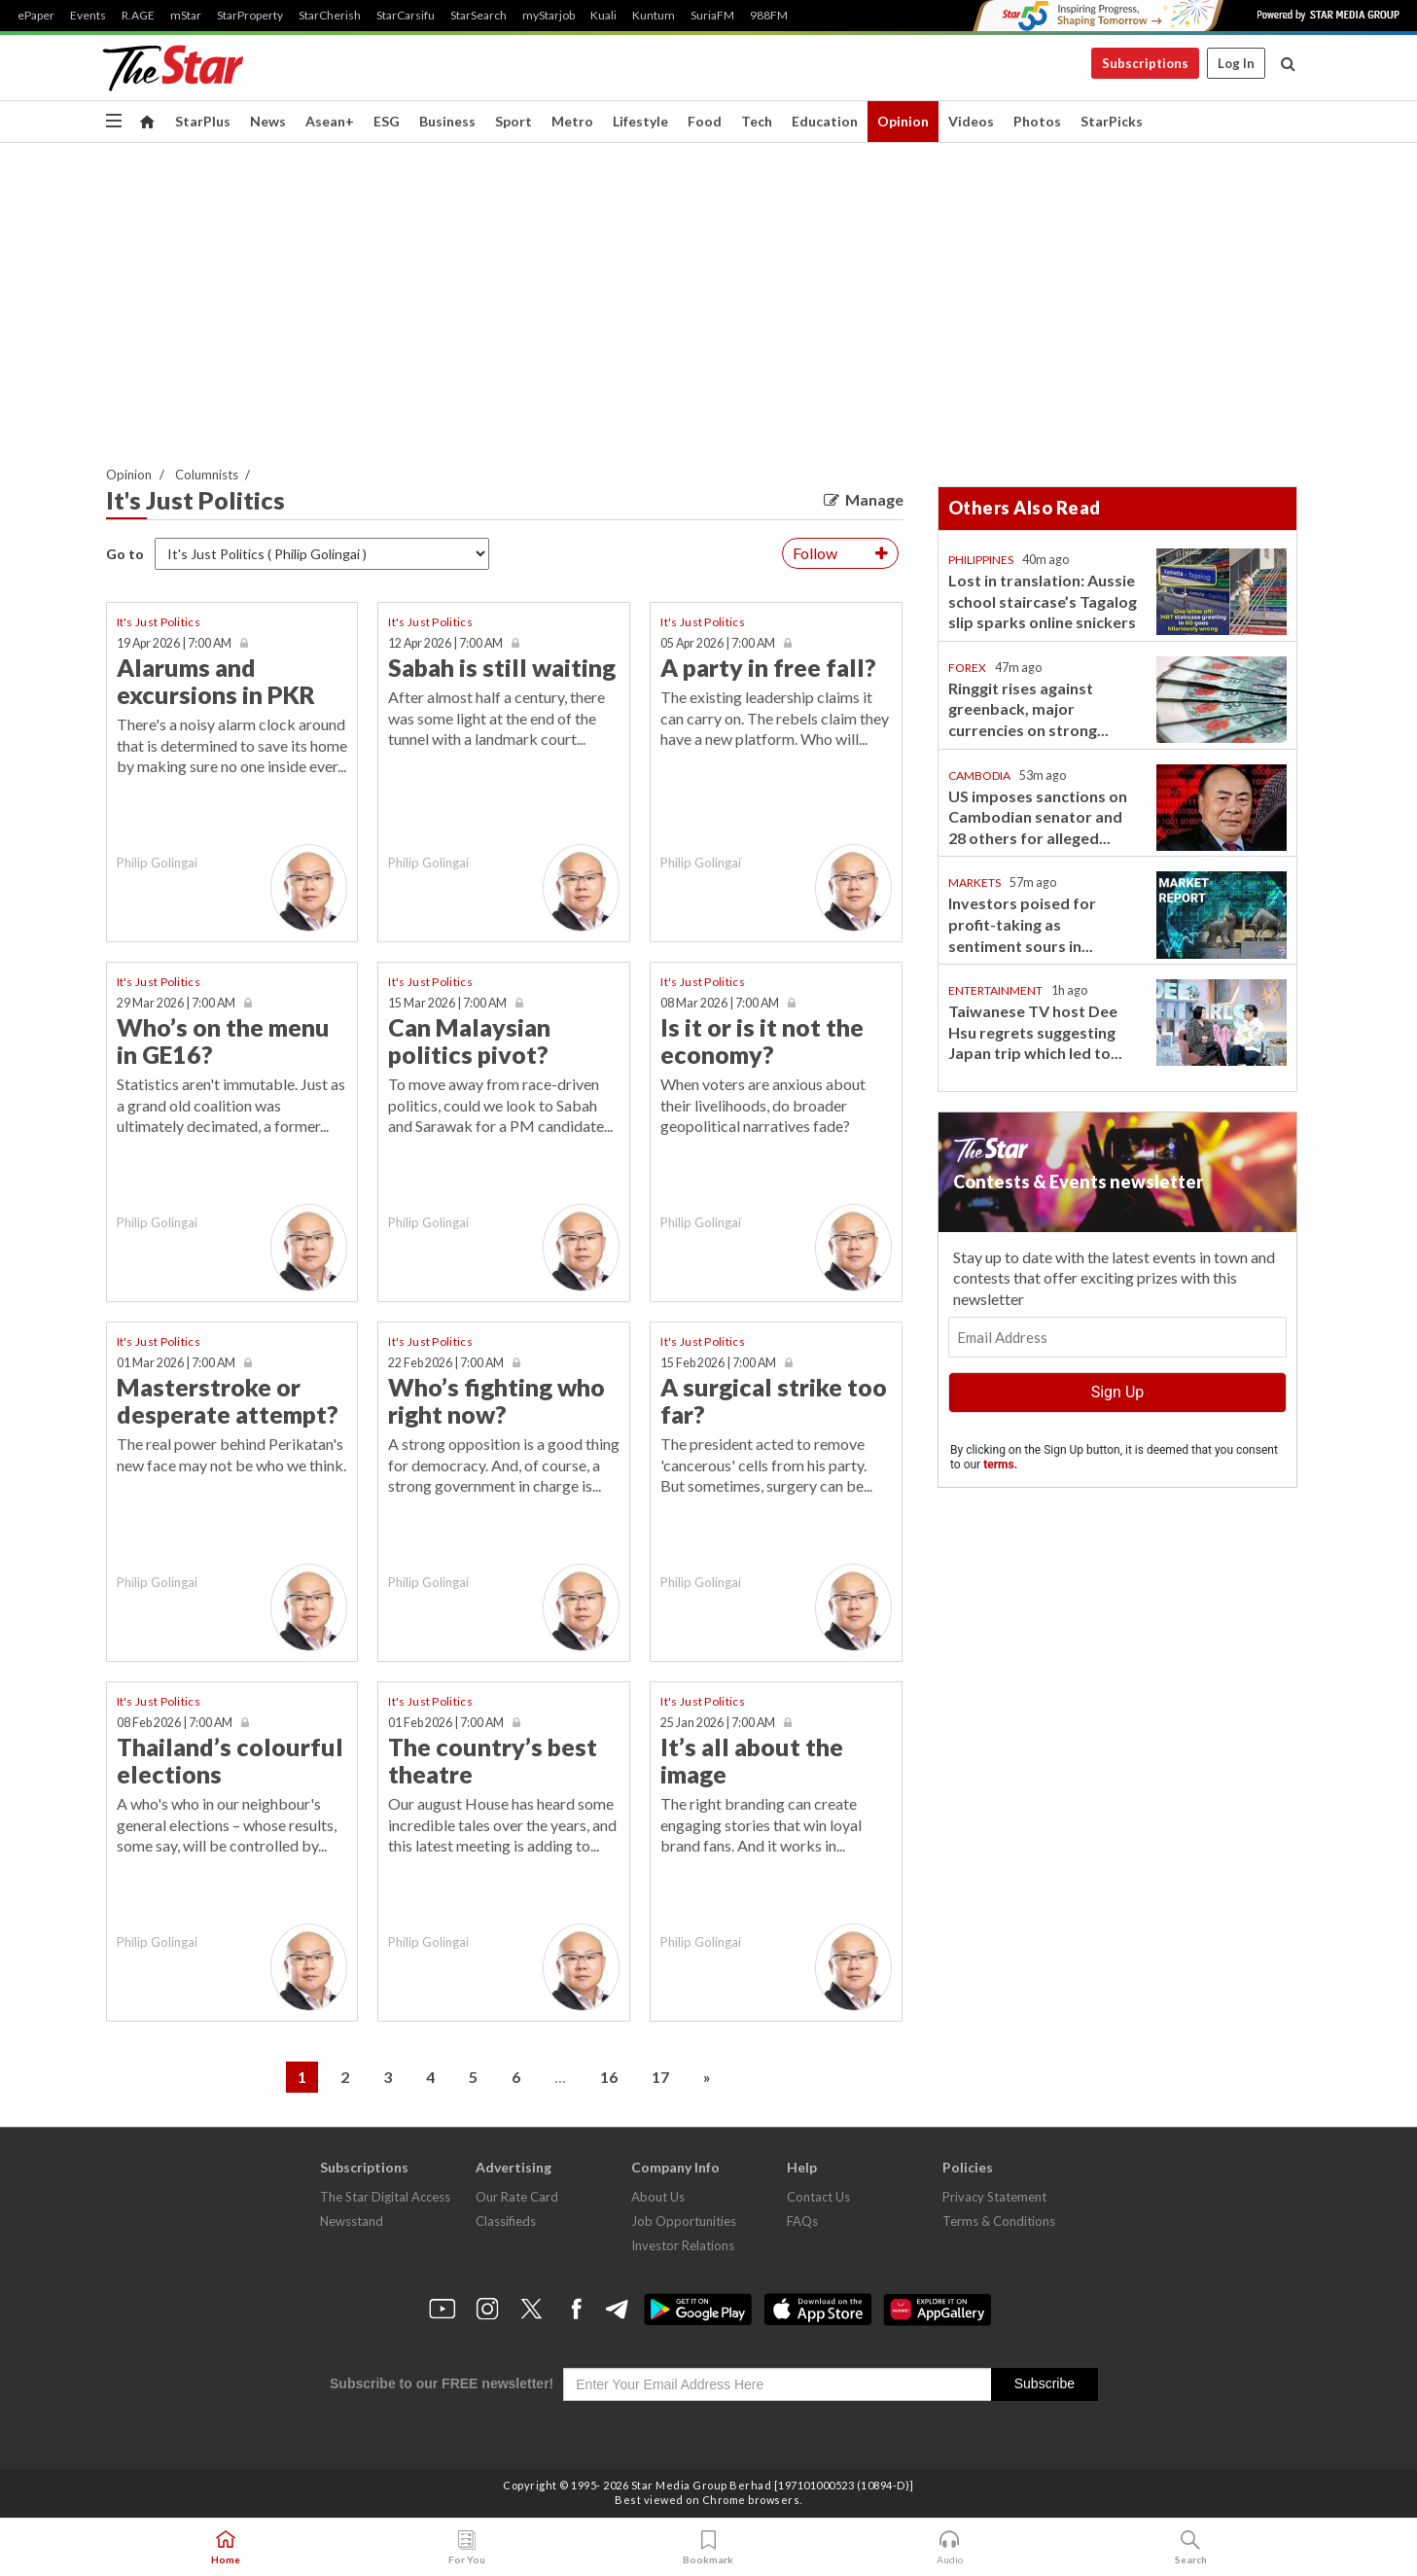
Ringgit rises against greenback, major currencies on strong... (1028, 709)
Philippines (980, 559)
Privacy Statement (994, 2197)
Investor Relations (682, 2245)
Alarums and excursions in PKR (216, 680)
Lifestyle (640, 121)
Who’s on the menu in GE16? (223, 1040)
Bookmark (708, 2547)
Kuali (603, 15)
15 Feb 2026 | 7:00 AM (718, 1363)
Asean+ (329, 121)
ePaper (36, 15)
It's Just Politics (158, 622)
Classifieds (506, 2221)
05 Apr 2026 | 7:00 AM (717, 643)
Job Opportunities (683, 2221)
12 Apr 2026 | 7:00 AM (445, 643)
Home (225, 2547)
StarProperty (250, 15)
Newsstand (351, 2221)
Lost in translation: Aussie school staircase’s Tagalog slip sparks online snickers (1042, 601)
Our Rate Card (517, 2197)
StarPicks (1111, 121)
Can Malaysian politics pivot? (469, 1040)
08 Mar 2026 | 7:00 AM (719, 1003)
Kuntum (653, 15)
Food (705, 121)
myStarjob (548, 15)
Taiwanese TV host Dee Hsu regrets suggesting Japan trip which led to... (1035, 1032)
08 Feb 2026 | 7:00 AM (174, 1722)
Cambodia (979, 775)
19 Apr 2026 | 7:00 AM (174, 643)
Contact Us (818, 2197)
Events (88, 15)
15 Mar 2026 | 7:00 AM (447, 1003)
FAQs (802, 2221)
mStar (185, 15)
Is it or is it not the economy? (762, 1040)
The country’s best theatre (492, 1760)
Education (825, 121)
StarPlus (202, 121)
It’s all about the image (751, 1760)
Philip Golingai (157, 862)
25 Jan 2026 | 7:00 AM (717, 1722)
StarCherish (330, 15)
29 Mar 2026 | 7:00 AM (176, 1003)
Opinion (903, 121)
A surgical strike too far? (773, 1400)
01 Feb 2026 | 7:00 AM (446, 1722)
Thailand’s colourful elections (230, 1760)
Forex (967, 667)
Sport (513, 121)
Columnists (206, 474)
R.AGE (138, 15)
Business (447, 121)
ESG (386, 121)
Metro (572, 121)
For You (466, 2547)
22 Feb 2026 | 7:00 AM (446, 1363)
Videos (971, 121)
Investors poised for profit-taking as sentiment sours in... (1022, 924)
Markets (974, 882)
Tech (756, 121)
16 (609, 2076)
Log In (1236, 63)
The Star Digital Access (385, 2197)
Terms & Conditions (998, 2221)
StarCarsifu (405, 15)
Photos (1037, 121)
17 (660, 2076)
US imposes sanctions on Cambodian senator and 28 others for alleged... (1037, 817)
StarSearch (478, 15)
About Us (658, 2197)
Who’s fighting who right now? (496, 1400)
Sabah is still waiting (502, 667)
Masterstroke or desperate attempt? (227, 1400)
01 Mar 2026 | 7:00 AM (176, 1363)
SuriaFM (712, 15)
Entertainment (995, 990)
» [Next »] (707, 2076)
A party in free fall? (768, 667)
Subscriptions (1145, 63)
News (268, 121)
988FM (769, 15)
